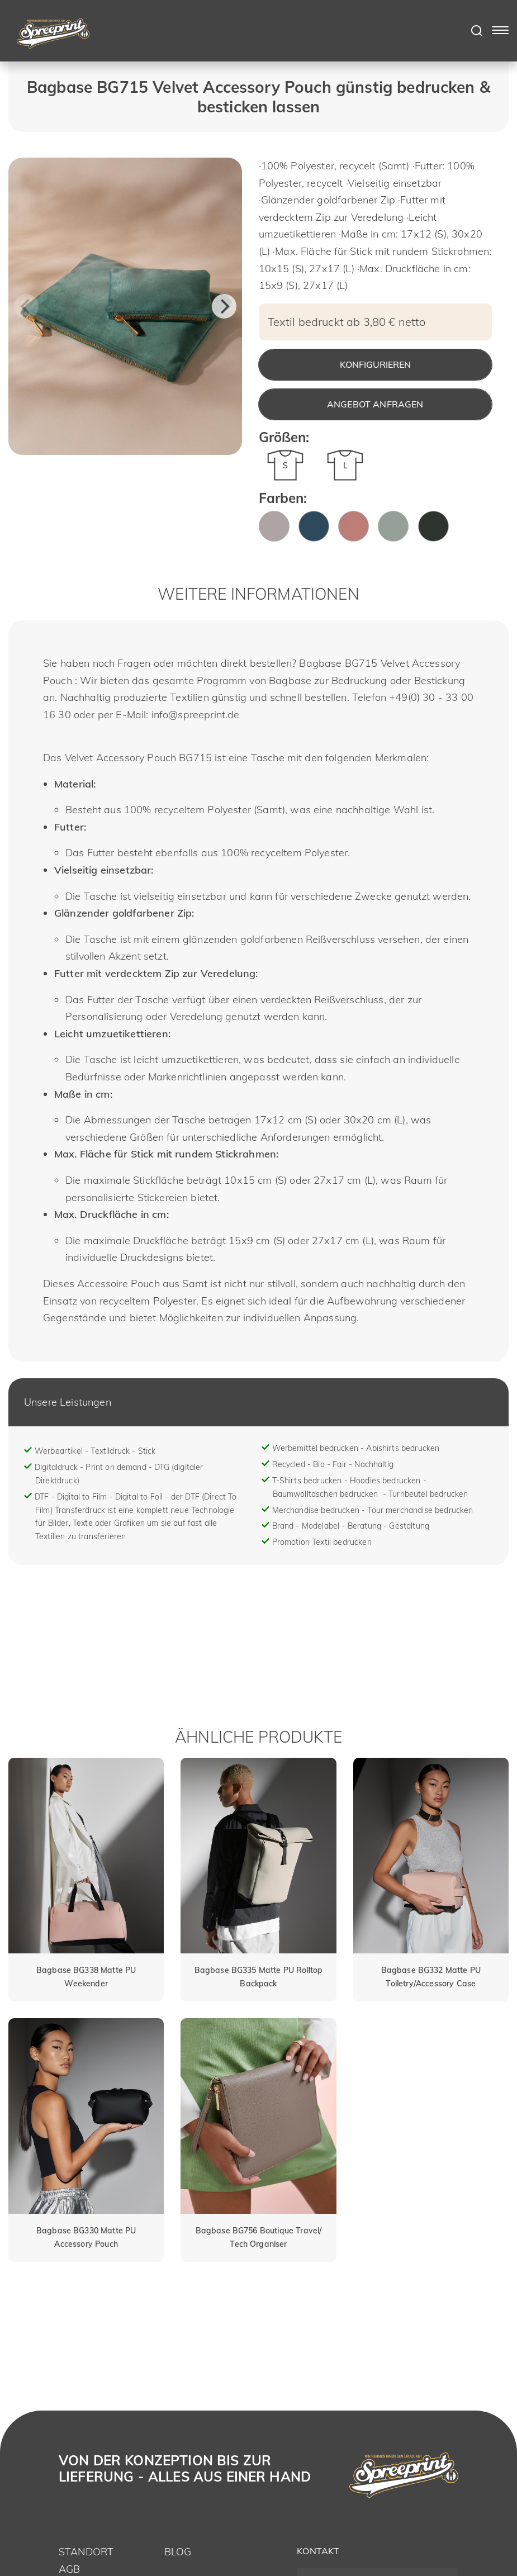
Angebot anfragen (375, 404)
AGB (69, 2569)
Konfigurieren (375, 364)
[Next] (224, 306)
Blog (178, 2551)
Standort (86, 2551)
